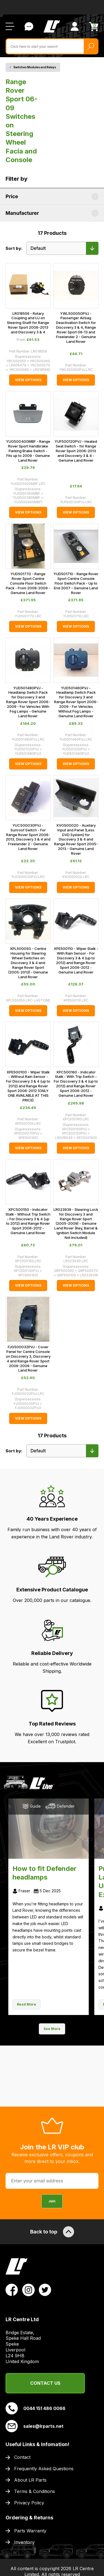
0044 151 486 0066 (35, 2408)
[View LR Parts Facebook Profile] (12, 2289)
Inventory (24, 2542)
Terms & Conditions (34, 2491)
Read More (26, 2004)
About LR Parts (30, 2480)
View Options (28, 380)
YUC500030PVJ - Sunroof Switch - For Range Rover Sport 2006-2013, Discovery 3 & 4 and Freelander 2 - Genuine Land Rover (28, 837)
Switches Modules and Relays (34, 67)
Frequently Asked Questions (43, 2468)
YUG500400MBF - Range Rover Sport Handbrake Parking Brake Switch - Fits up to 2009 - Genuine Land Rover (28, 450)
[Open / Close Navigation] (10, 26)
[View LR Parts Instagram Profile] (28, 2289)
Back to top (52, 2231)
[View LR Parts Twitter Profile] (45, 2289)
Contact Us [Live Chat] (28, 26)
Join (52, 2201)
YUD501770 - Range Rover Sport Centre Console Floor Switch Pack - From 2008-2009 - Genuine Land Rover (28, 583)
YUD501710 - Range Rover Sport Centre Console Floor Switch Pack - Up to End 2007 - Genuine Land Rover (76, 583)
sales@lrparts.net (35, 2426)
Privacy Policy (29, 2502)
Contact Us (45, 2383)
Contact (22, 2457)
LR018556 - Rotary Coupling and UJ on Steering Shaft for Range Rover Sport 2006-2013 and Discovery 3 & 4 (28, 322)
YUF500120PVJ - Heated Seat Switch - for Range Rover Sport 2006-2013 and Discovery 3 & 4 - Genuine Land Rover (76, 450)
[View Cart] (93, 26)
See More (52, 2029)
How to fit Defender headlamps (44, 1873)
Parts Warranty (30, 2531)
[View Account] (74, 26)
